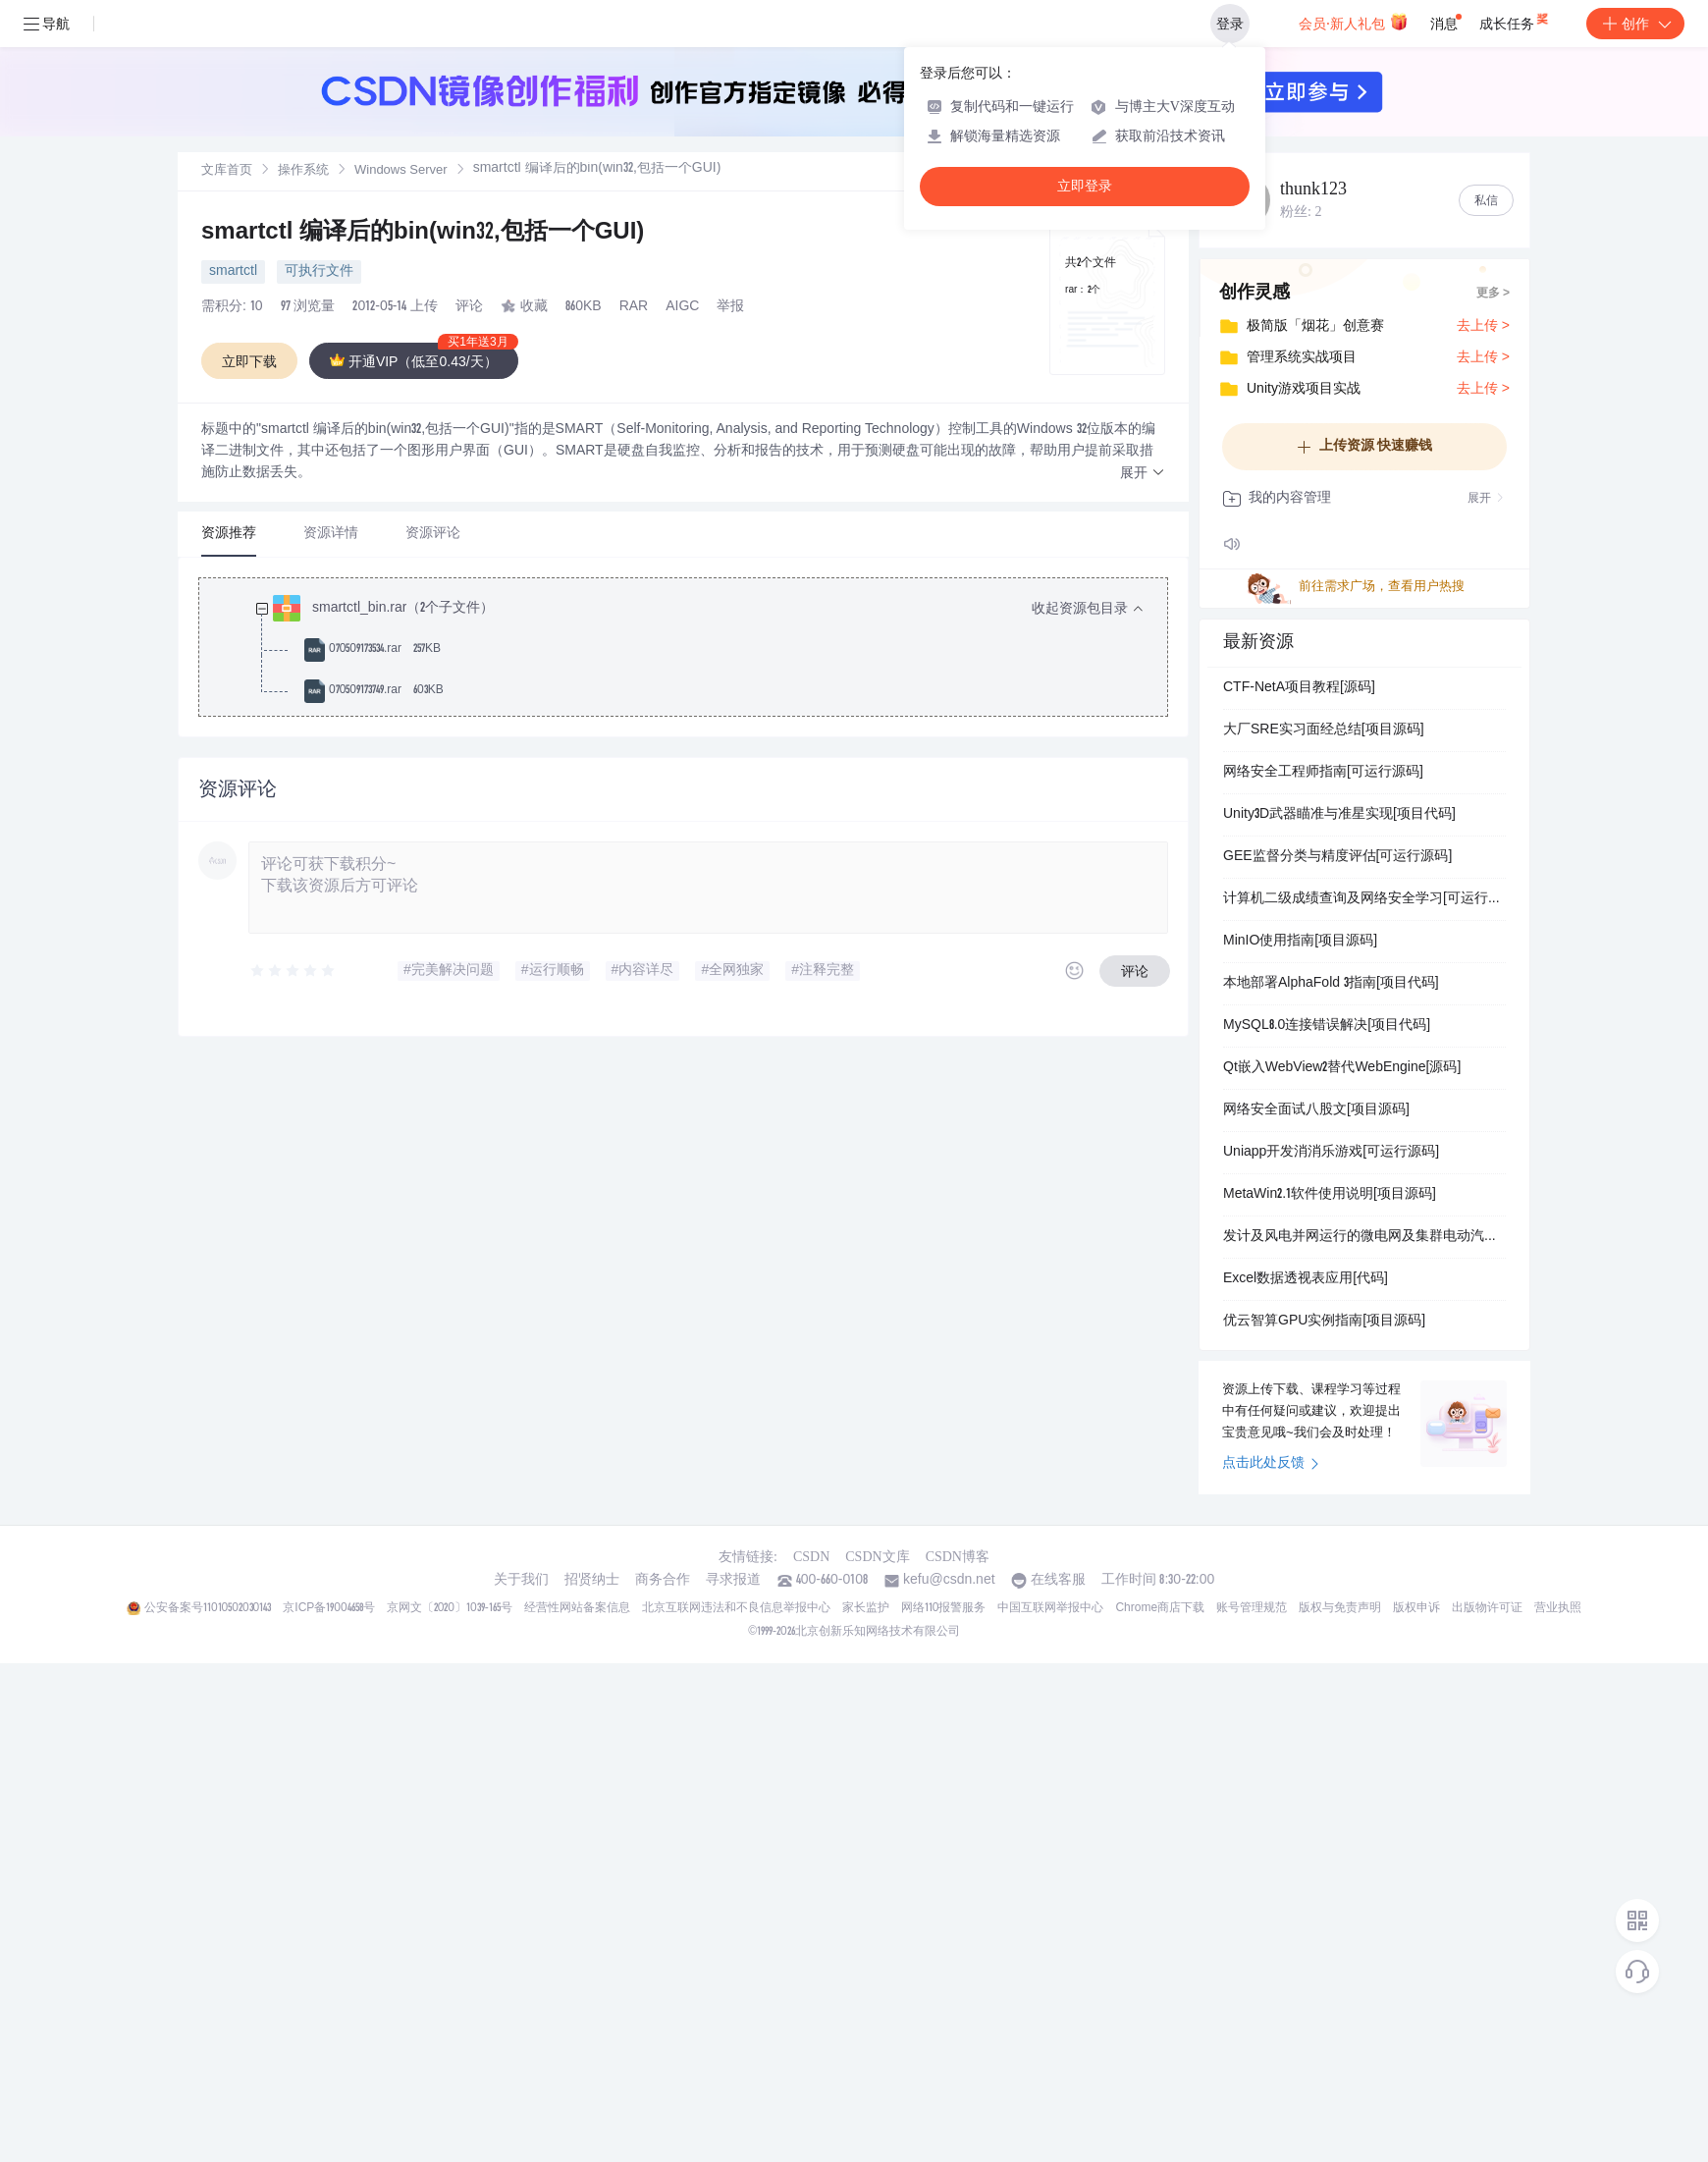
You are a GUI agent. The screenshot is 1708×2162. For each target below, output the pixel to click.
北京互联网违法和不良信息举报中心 (736, 1608)
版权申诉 (1416, 1608)
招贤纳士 (591, 1581)
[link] (226, 171)
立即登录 (1084, 186)
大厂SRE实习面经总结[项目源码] (1323, 730)
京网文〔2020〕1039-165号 (449, 1608)
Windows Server (401, 171)
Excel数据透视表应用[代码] (1305, 1279)
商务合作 (662, 1581)
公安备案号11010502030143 (207, 1608)
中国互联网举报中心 (1050, 1608)
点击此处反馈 (1270, 1464)
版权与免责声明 (1340, 1608)
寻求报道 (733, 1581)
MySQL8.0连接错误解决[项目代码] (1326, 1026)
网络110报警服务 (944, 1608)
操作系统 (303, 171)
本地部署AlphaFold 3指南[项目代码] (1331, 984)
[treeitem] (699, 650)
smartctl (233, 272)
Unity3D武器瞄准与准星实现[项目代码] (1339, 815)
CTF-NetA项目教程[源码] (1299, 688)
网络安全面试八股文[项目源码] (1316, 1110)
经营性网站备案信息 (577, 1608)
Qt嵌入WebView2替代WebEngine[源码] (1342, 1068)
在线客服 (1058, 1581)
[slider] (293, 971)
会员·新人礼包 (1353, 21)
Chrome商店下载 (1159, 1608)
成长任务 (1515, 19)
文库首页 (226, 171)
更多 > (1493, 293)
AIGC (682, 307)
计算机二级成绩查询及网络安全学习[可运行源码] (1364, 899)
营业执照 (1557, 1608)
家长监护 (865, 1608)
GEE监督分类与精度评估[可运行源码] (1337, 857)
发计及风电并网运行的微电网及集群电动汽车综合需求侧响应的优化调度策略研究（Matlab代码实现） (1364, 1237)
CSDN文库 (877, 1556)
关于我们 (521, 1581)
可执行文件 (319, 272)
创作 (1635, 23)
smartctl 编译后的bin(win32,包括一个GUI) (422, 233)
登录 (1230, 23)
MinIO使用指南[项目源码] (1300, 941)
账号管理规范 (1251, 1608)
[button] (1142, 473)
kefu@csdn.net (949, 1581)
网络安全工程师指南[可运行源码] (1323, 773)
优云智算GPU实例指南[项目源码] (1324, 1321)
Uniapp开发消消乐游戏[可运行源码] (1331, 1153)
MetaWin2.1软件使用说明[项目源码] (1329, 1195)
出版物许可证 (1487, 1608)
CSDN (811, 1556)
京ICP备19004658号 (328, 1608)
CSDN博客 (957, 1556)
